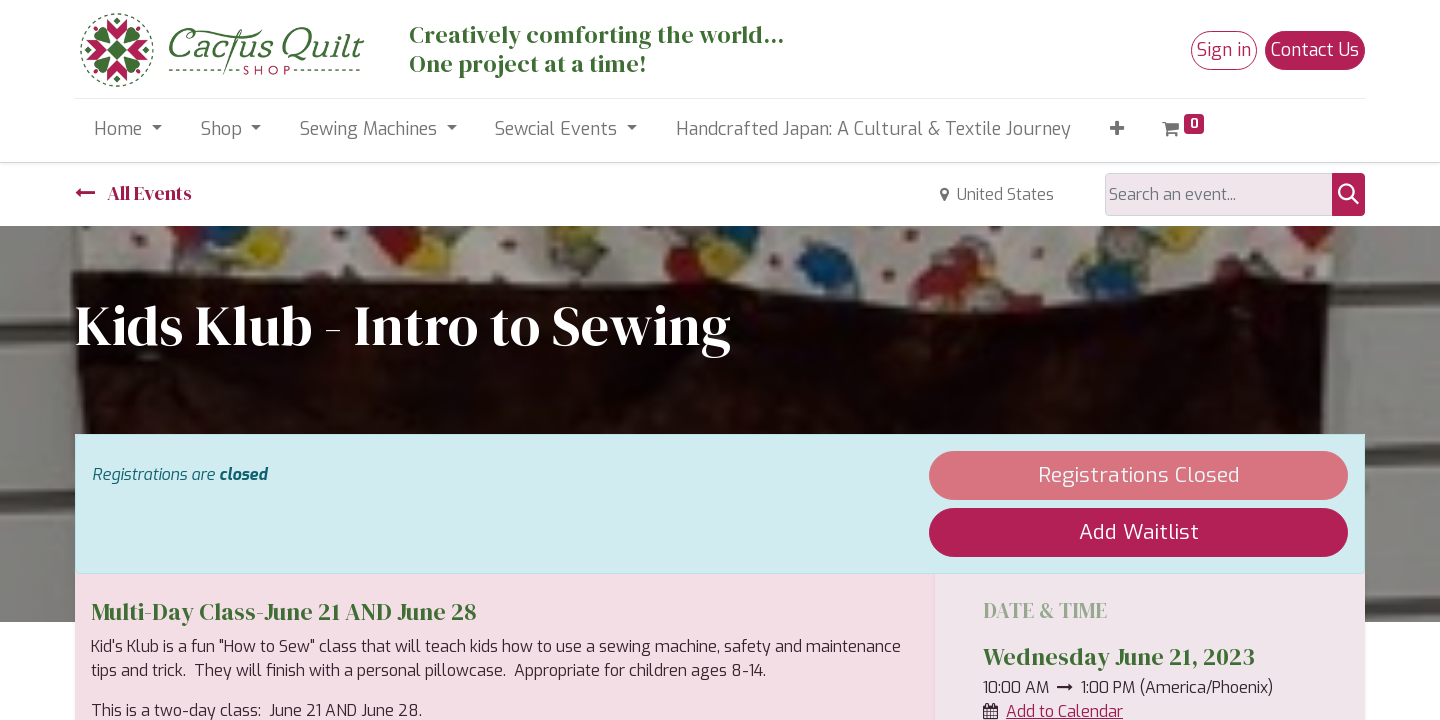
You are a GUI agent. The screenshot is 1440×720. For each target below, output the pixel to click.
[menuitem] (873, 129)
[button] (1116, 129)
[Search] (1348, 194)
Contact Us (1315, 50)
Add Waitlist (1139, 532)
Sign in (1224, 50)
